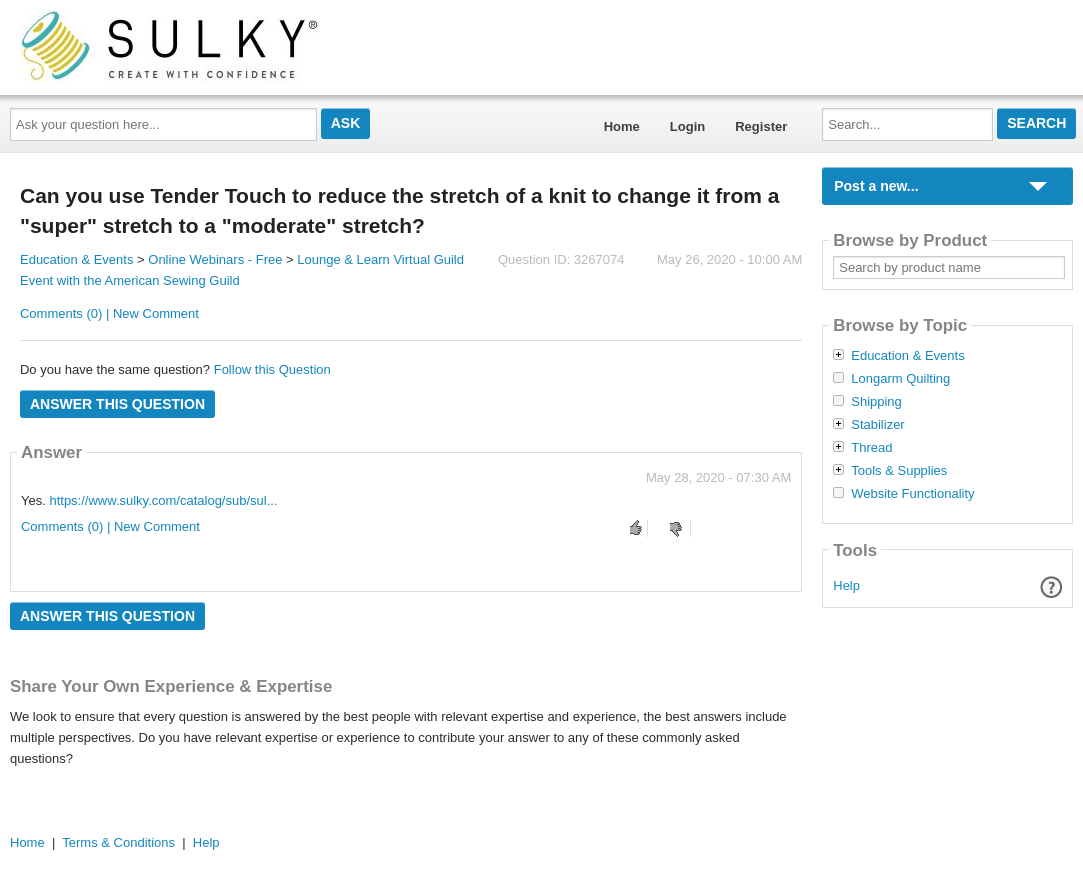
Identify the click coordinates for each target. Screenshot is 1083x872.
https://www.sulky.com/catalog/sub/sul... (163, 500)
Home (622, 126)
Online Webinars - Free (215, 259)
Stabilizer (877, 425)
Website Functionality (912, 494)
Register (761, 126)
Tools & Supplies (899, 471)
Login (687, 126)
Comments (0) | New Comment (109, 313)
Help (846, 585)
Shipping (876, 402)
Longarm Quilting (900, 379)
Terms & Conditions (118, 842)
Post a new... (876, 186)
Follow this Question (272, 369)
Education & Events (76, 259)
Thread (871, 448)
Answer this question (117, 404)
